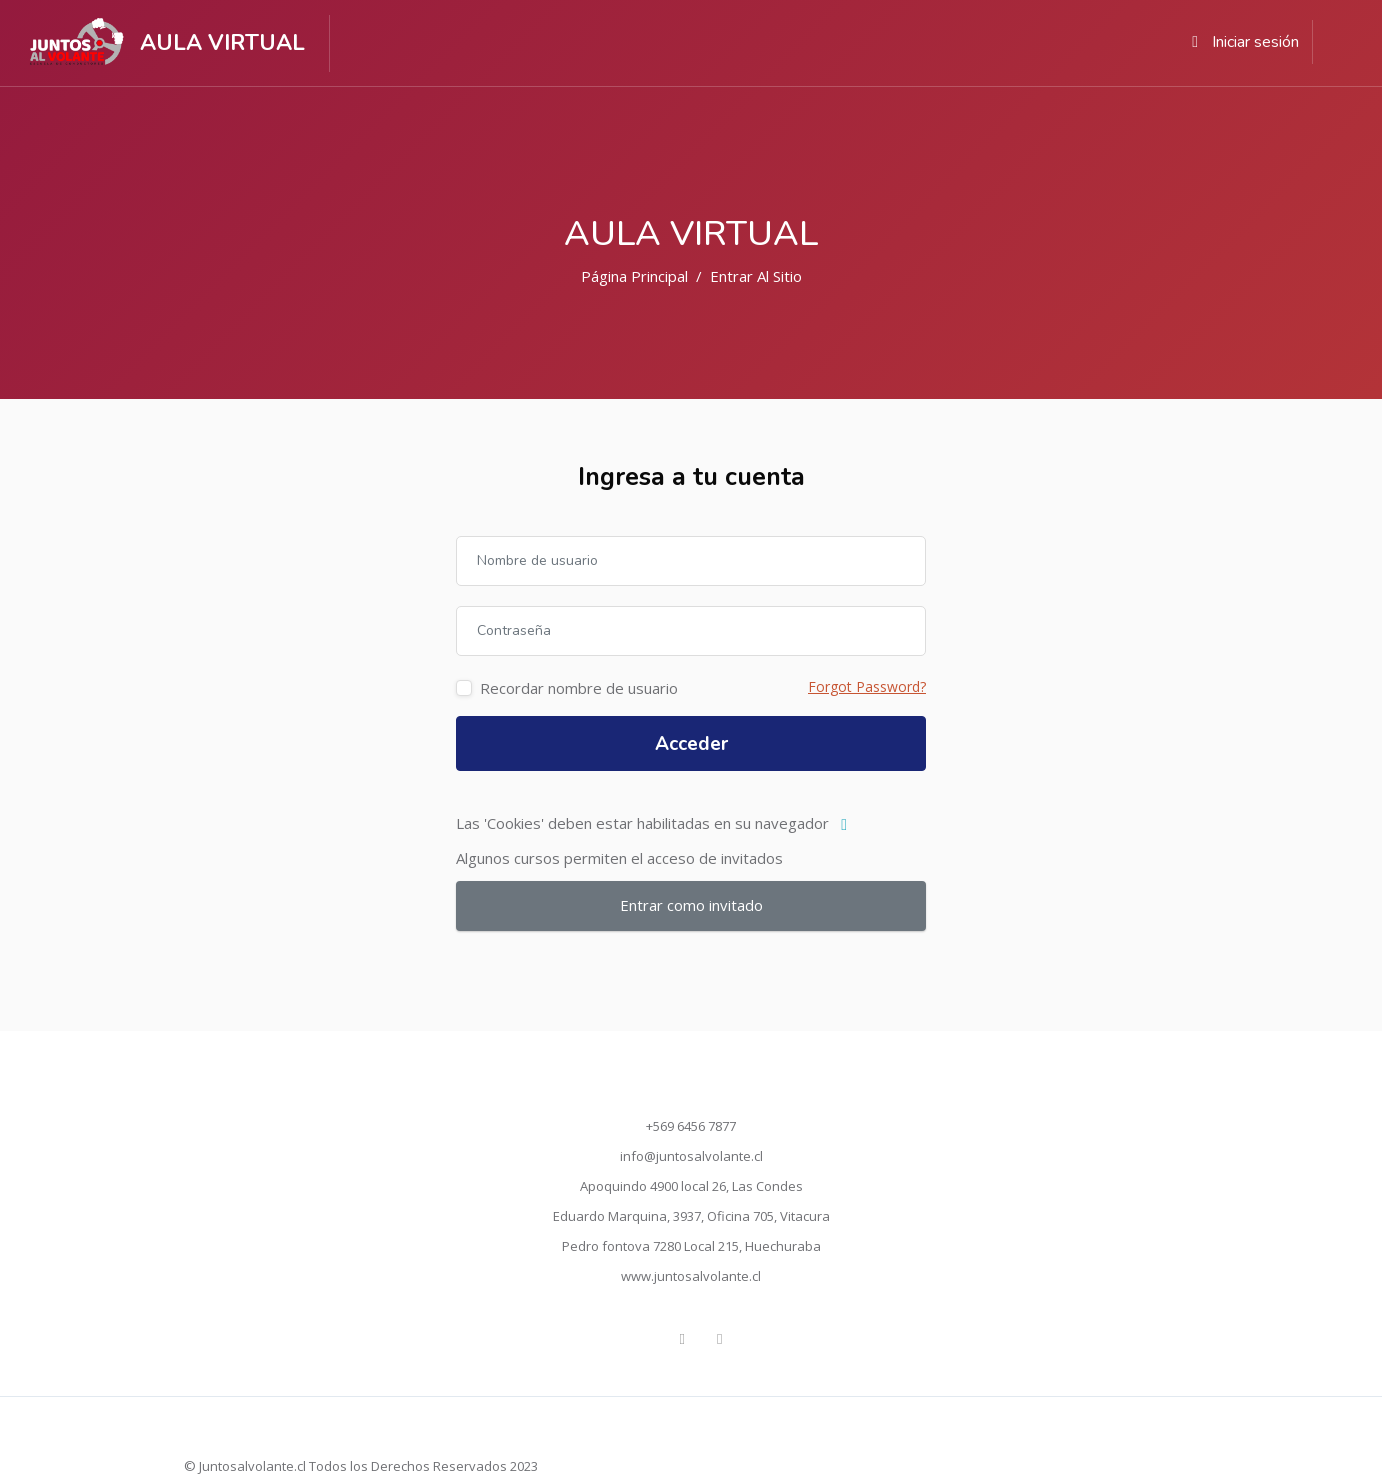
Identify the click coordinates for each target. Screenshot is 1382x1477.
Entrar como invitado (691, 905)
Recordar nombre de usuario (579, 688)
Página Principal (634, 276)
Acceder (691, 744)
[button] (848, 825)
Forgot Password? (867, 686)
